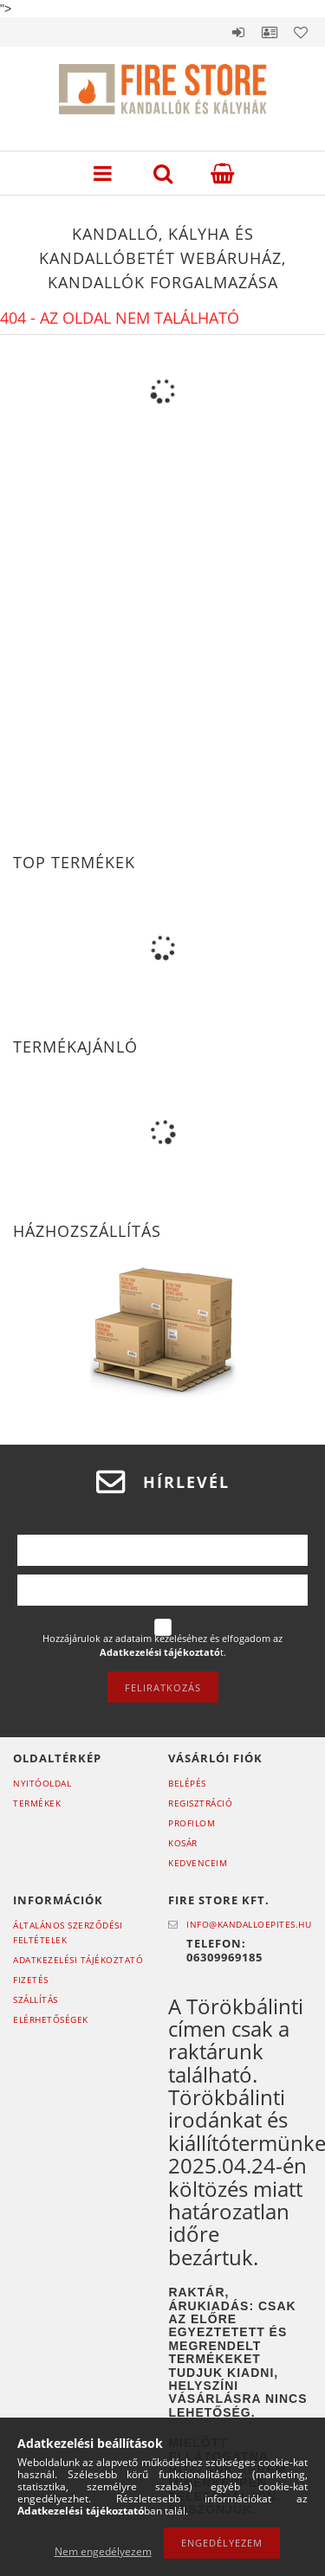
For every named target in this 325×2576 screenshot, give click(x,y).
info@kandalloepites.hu (248, 1924)
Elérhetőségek (50, 2019)
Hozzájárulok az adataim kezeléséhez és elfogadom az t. (162, 1645)
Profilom (191, 1823)
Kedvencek (301, 32)
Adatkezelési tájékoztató (78, 1960)
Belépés (238, 32)
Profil (270, 32)
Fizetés (31, 1980)
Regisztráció (200, 1803)
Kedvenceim (197, 1863)
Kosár (183, 1843)
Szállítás (35, 1999)
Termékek (37, 1803)
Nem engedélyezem (103, 2551)
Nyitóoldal (42, 1783)
